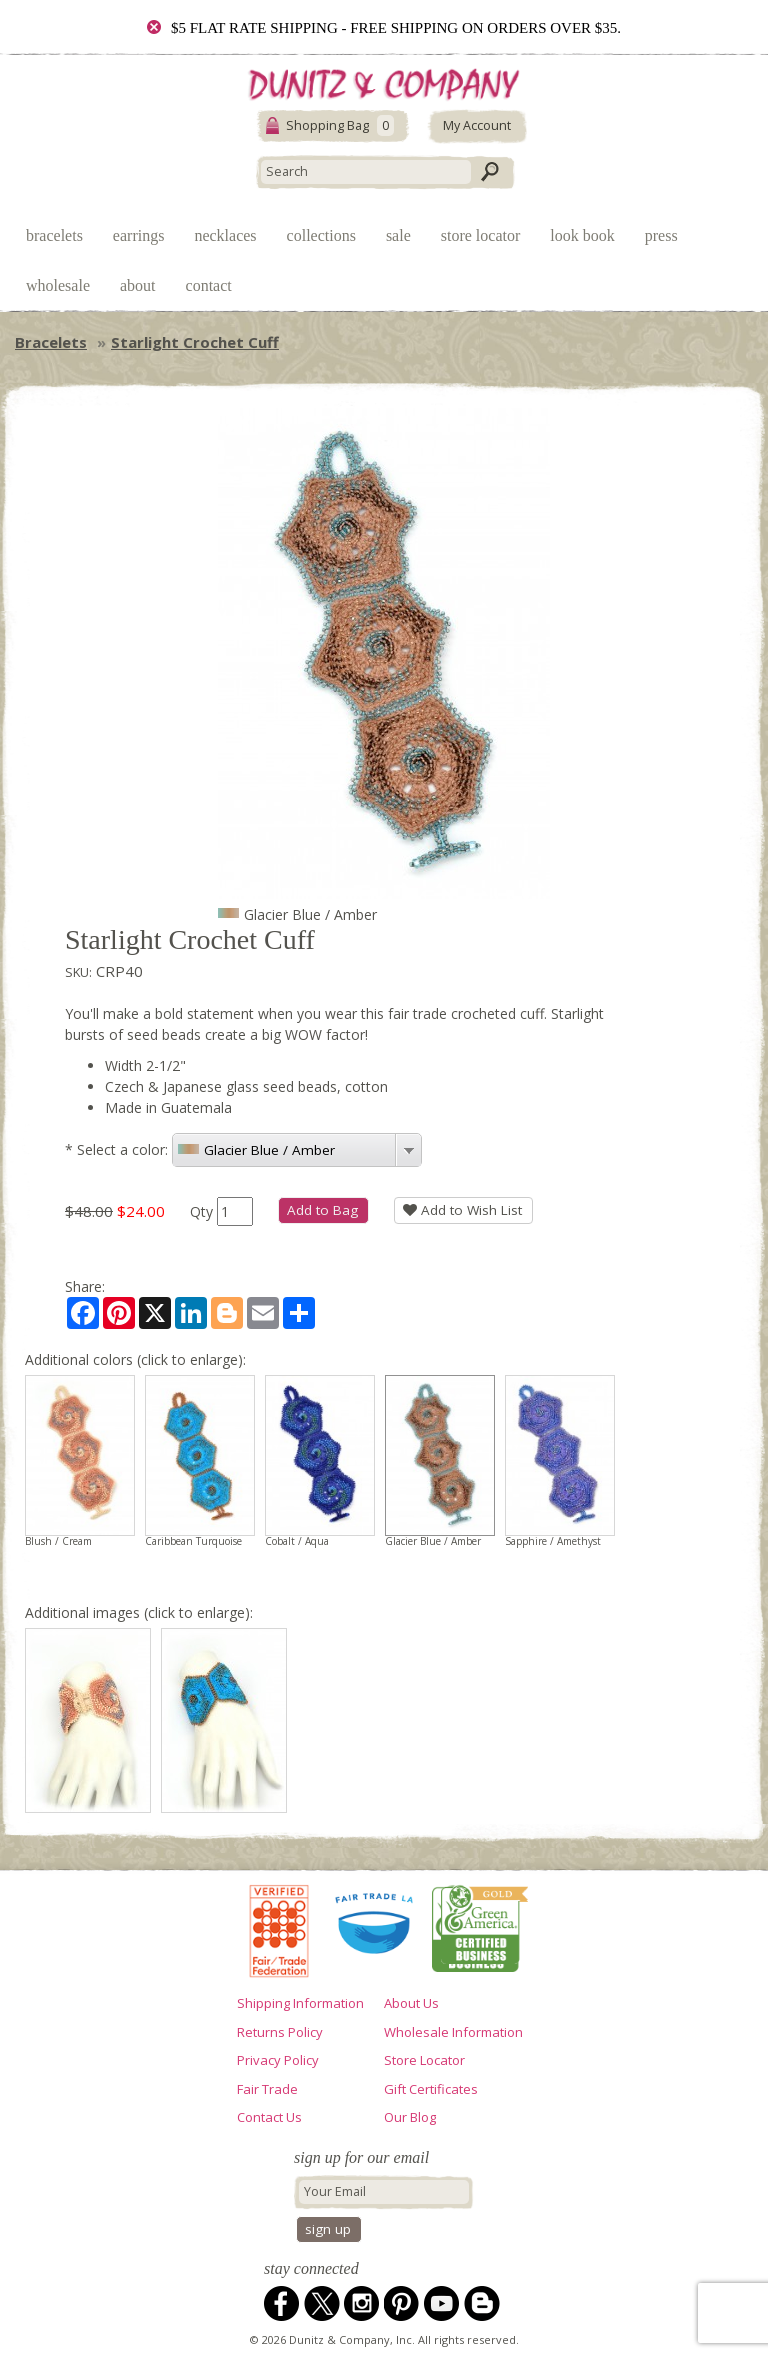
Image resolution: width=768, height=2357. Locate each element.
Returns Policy (280, 2032)
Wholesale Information (453, 2032)
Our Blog (410, 2117)
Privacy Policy (278, 2060)
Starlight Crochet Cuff (195, 342)
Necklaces (225, 235)
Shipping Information (300, 2003)
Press (661, 235)
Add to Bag (322, 1210)
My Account (477, 125)
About (138, 285)
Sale (398, 235)
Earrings (139, 235)
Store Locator (481, 235)
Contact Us (269, 2117)
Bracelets (54, 235)
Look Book (582, 235)
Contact (209, 285)
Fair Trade (267, 2089)
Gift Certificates (431, 2089)
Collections (321, 235)
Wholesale (58, 285)
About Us (411, 2003)
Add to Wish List (462, 1210)
